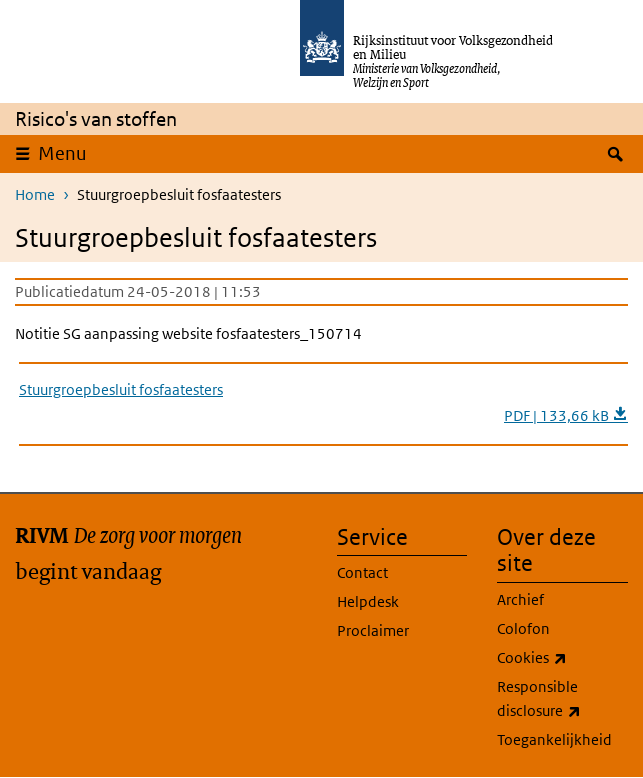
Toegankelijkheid (554, 739)
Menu (62, 153)
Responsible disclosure (562, 700)
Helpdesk (368, 601)
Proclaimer (373, 630)
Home (35, 194)
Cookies (562, 658)
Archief (520, 599)
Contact (362, 572)
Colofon (523, 628)
